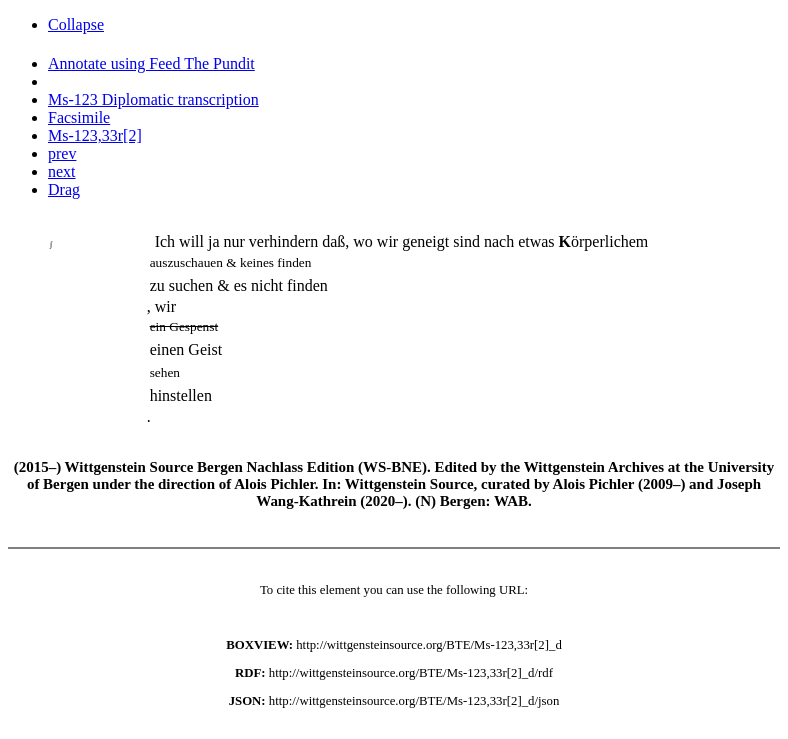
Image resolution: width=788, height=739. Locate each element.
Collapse (76, 24)
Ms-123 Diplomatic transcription (153, 99)
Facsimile (79, 117)
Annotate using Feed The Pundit (151, 63)
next (62, 171)
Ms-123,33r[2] (95, 135)
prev (62, 153)
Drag (64, 189)
